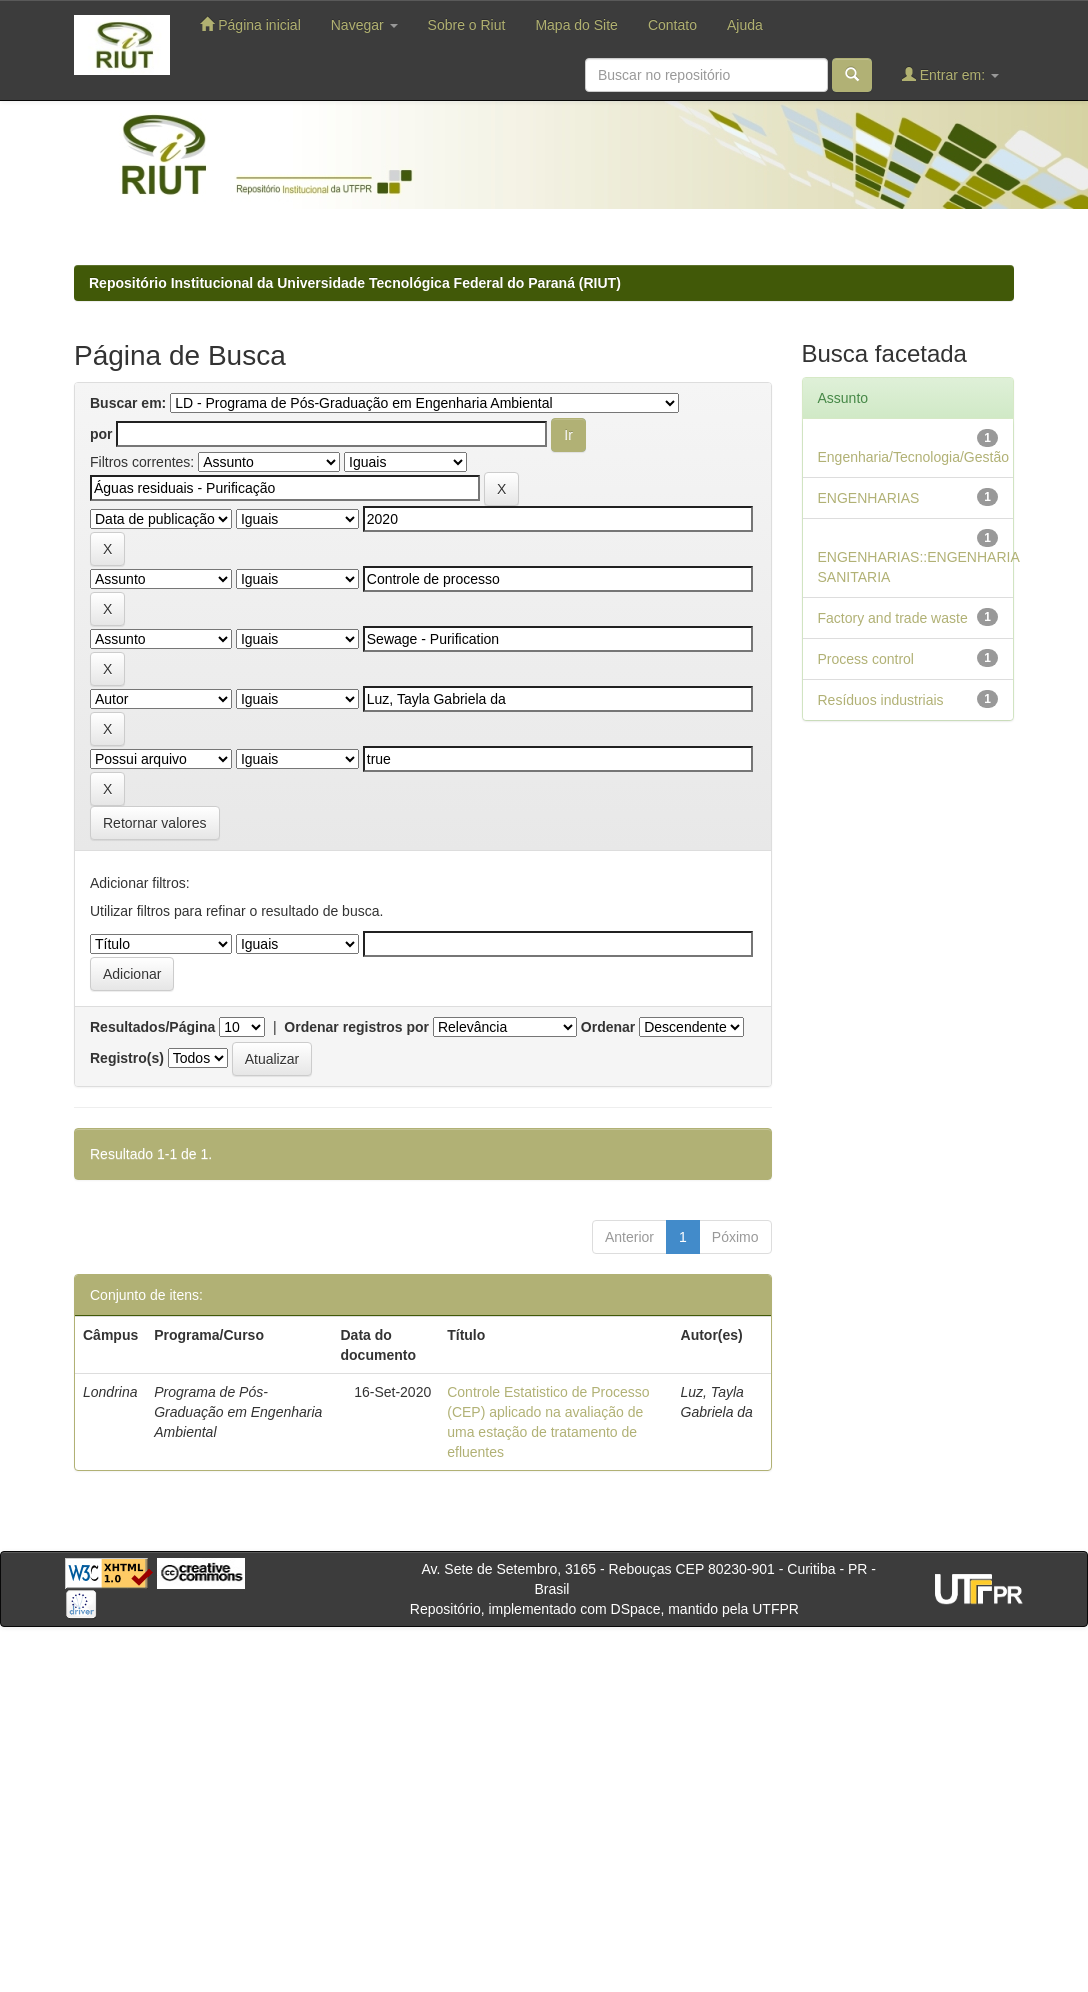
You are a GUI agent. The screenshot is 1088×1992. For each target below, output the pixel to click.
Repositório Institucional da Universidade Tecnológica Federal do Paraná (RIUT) (355, 283)
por (101, 434)
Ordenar (608, 1027)
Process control (866, 659)
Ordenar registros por (356, 1027)
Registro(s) (127, 1058)
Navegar (364, 25)
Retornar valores (155, 823)
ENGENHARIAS (869, 498)
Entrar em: (950, 74)
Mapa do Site (576, 25)
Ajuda (745, 25)
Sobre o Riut (467, 25)
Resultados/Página (152, 1027)
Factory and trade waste (893, 618)
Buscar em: (128, 403)
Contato (672, 25)
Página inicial (250, 24)
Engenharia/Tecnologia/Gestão (913, 457)
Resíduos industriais (881, 700)
